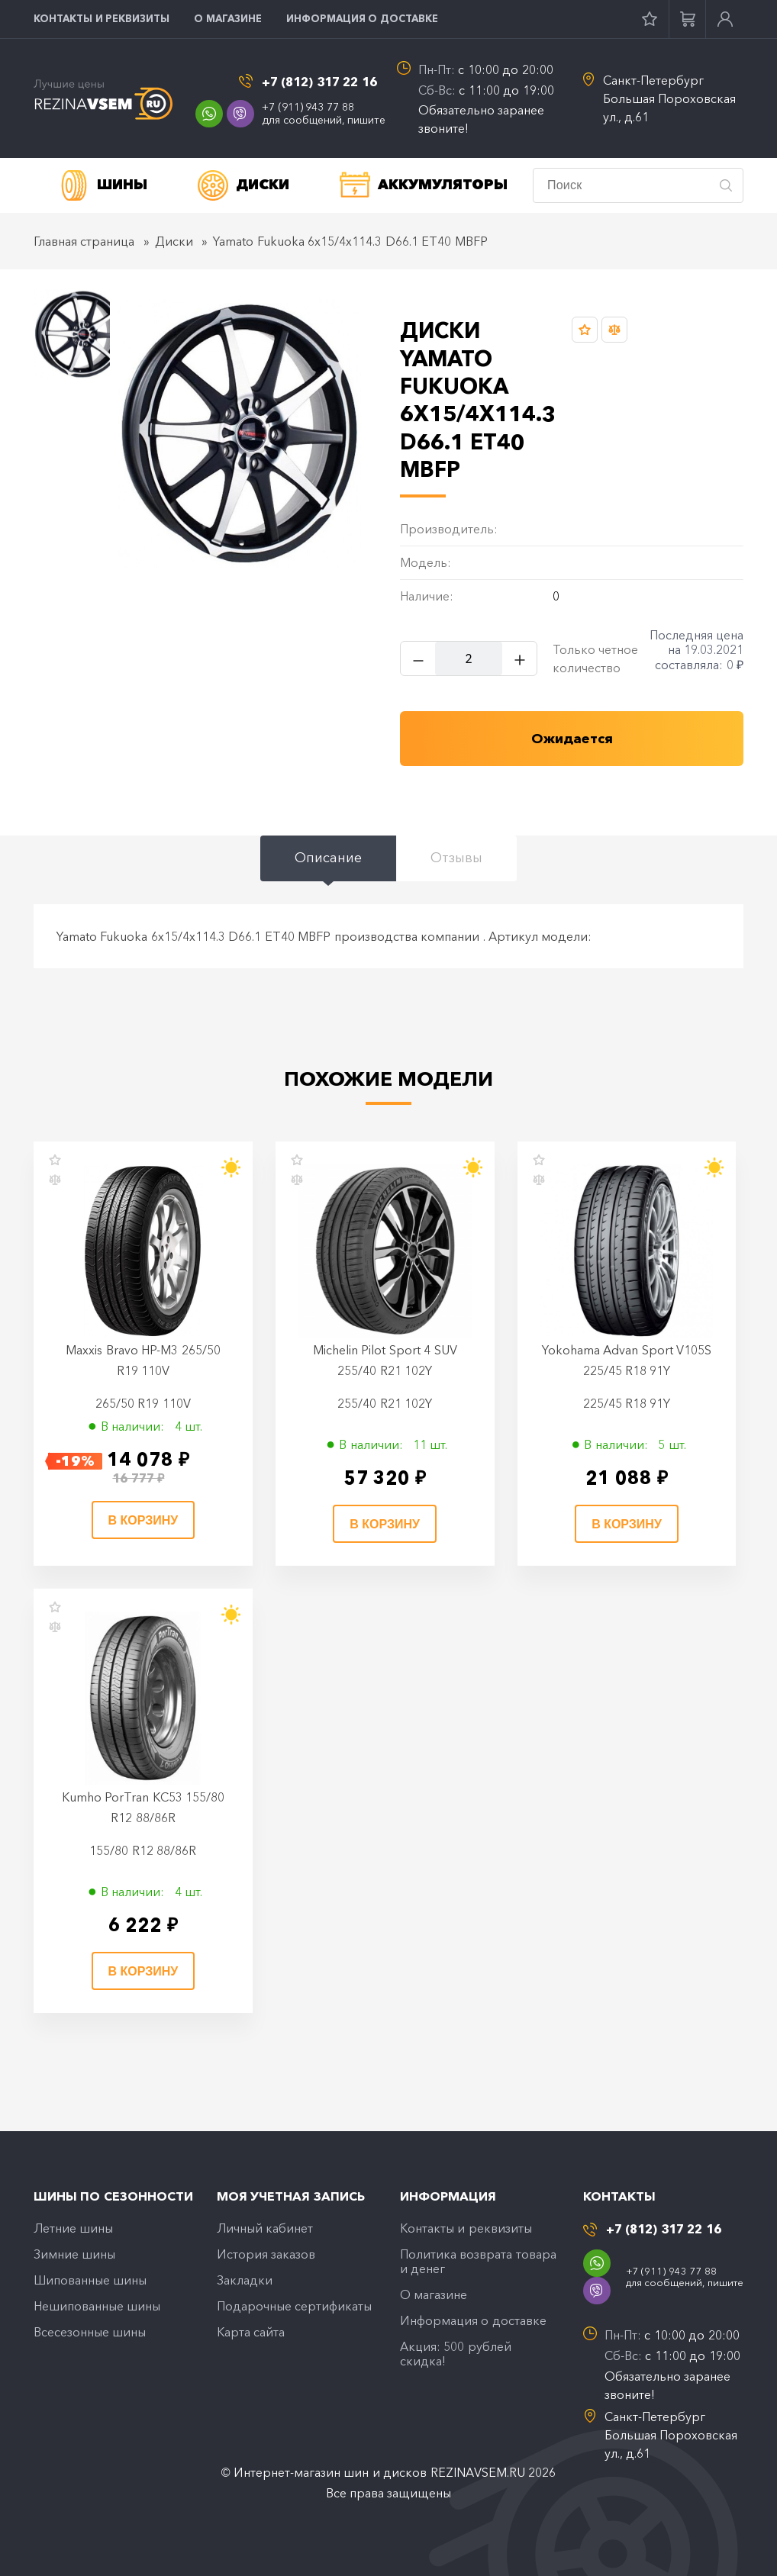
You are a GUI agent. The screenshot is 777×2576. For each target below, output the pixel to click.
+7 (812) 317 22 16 (319, 82)
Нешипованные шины (97, 2306)
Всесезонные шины (90, 2332)
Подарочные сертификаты (294, 2306)
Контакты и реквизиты (101, 18)
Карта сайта (251, 2332)
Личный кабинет (265, 2228)
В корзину (143, 1520)
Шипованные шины (90, 2280)
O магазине (228, 18)
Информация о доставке (362, 18)
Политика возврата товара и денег (478, 2261)
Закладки (244, 2280)
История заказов (266, 2254)
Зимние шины (74, 2254)
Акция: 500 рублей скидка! (455, 2354)
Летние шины (73, 2228)
